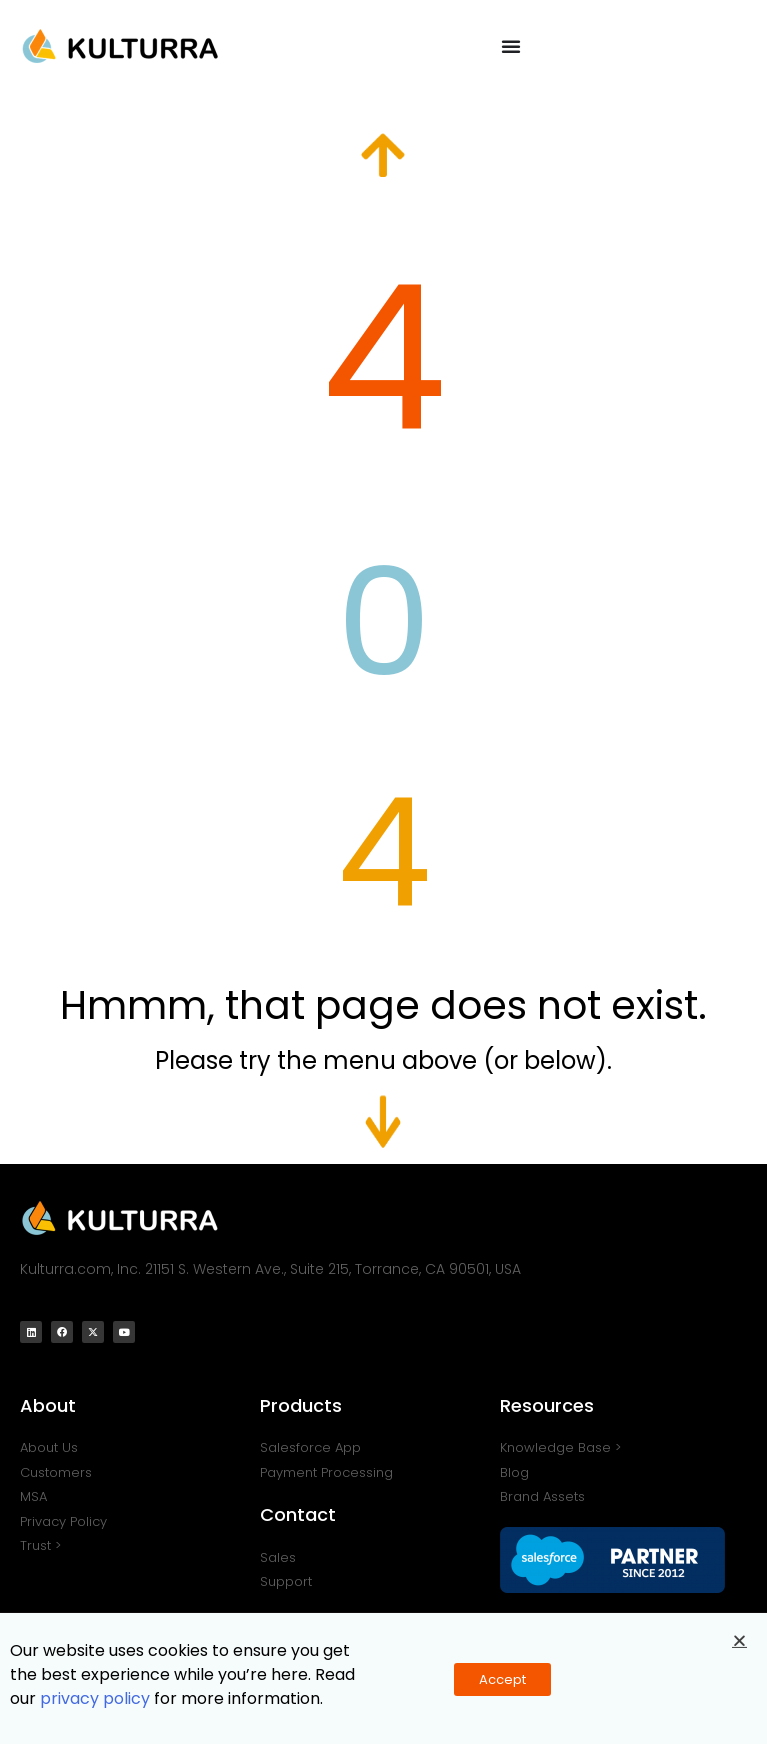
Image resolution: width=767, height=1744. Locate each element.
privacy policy (95, 1702)
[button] (739, 1644)
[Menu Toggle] (511, 46)
